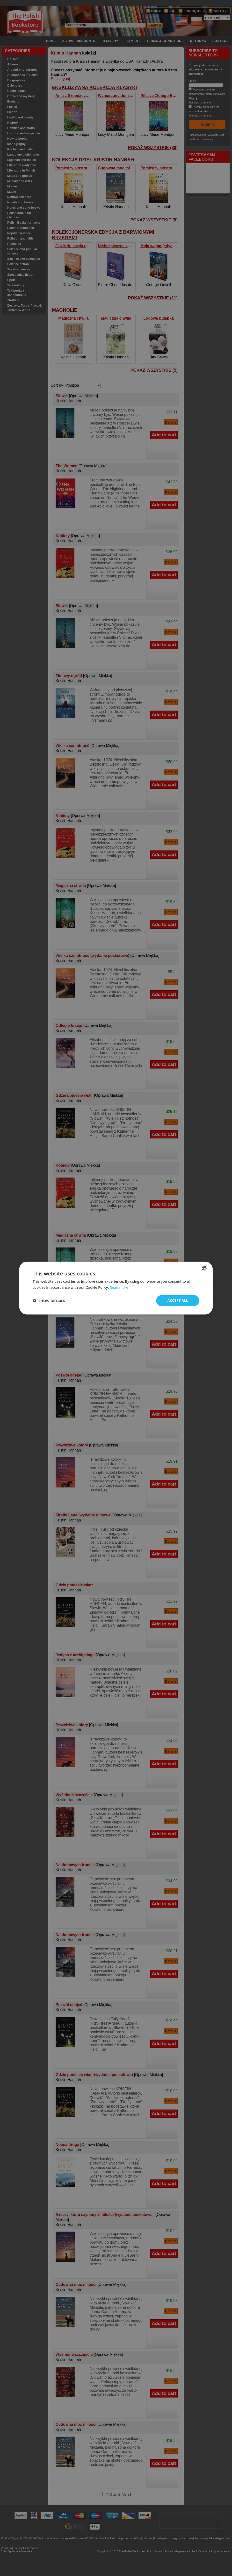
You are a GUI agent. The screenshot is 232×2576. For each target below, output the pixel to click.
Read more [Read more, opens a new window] (119, 1287)
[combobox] (204, 1268)
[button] (49, 1300)
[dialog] (116, 1288)
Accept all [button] (177, 1300)
